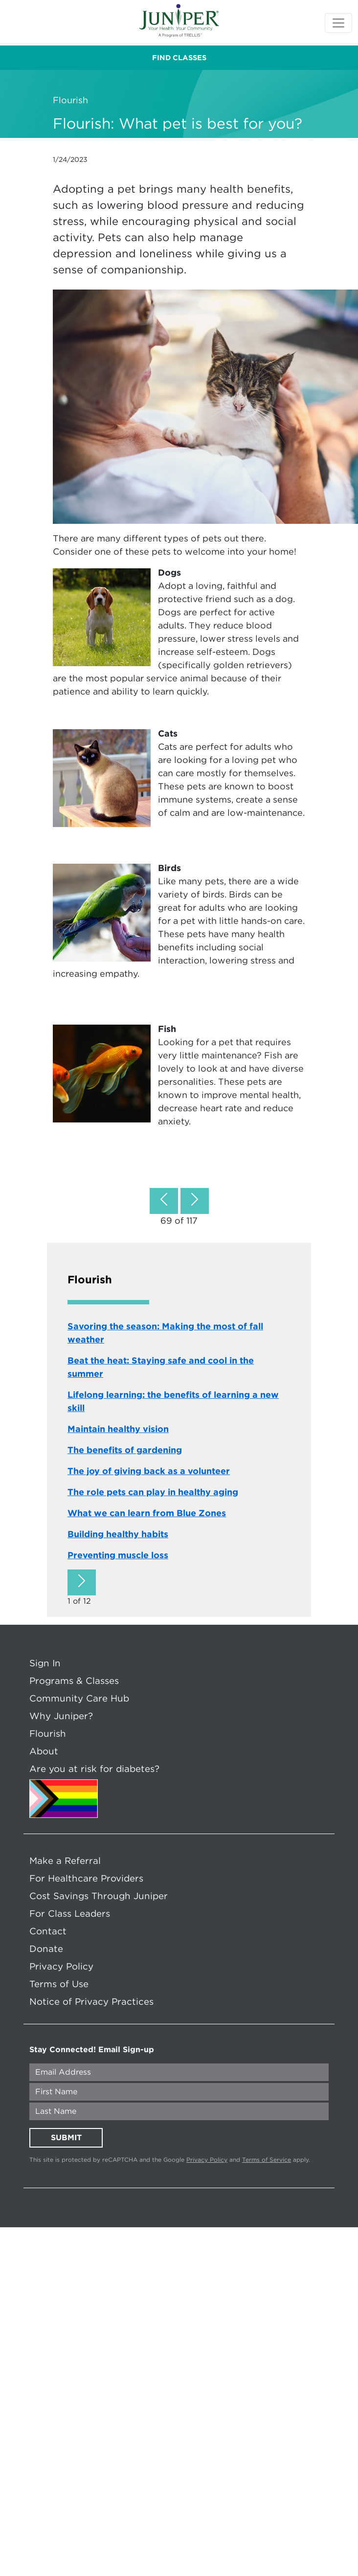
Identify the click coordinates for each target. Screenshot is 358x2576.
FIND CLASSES (179, 57)
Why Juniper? (61, 1715)
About (43, 1751)
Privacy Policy (61, 1966)
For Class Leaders (69, 1913)
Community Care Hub (79, 1698)
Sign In (45, 1663)
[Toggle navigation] (338, 23)
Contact (48, 1931)
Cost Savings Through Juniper (98, 1895)
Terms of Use (59, 1983)
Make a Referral (65, 1860)
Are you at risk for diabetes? (94, 1768)
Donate (46, 1948)
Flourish (47, 1733)
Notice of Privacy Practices (91, 2001)
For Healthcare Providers (86, 1878)
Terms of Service (266, 2159)
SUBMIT (66, 2137)
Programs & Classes (74, 1680)
